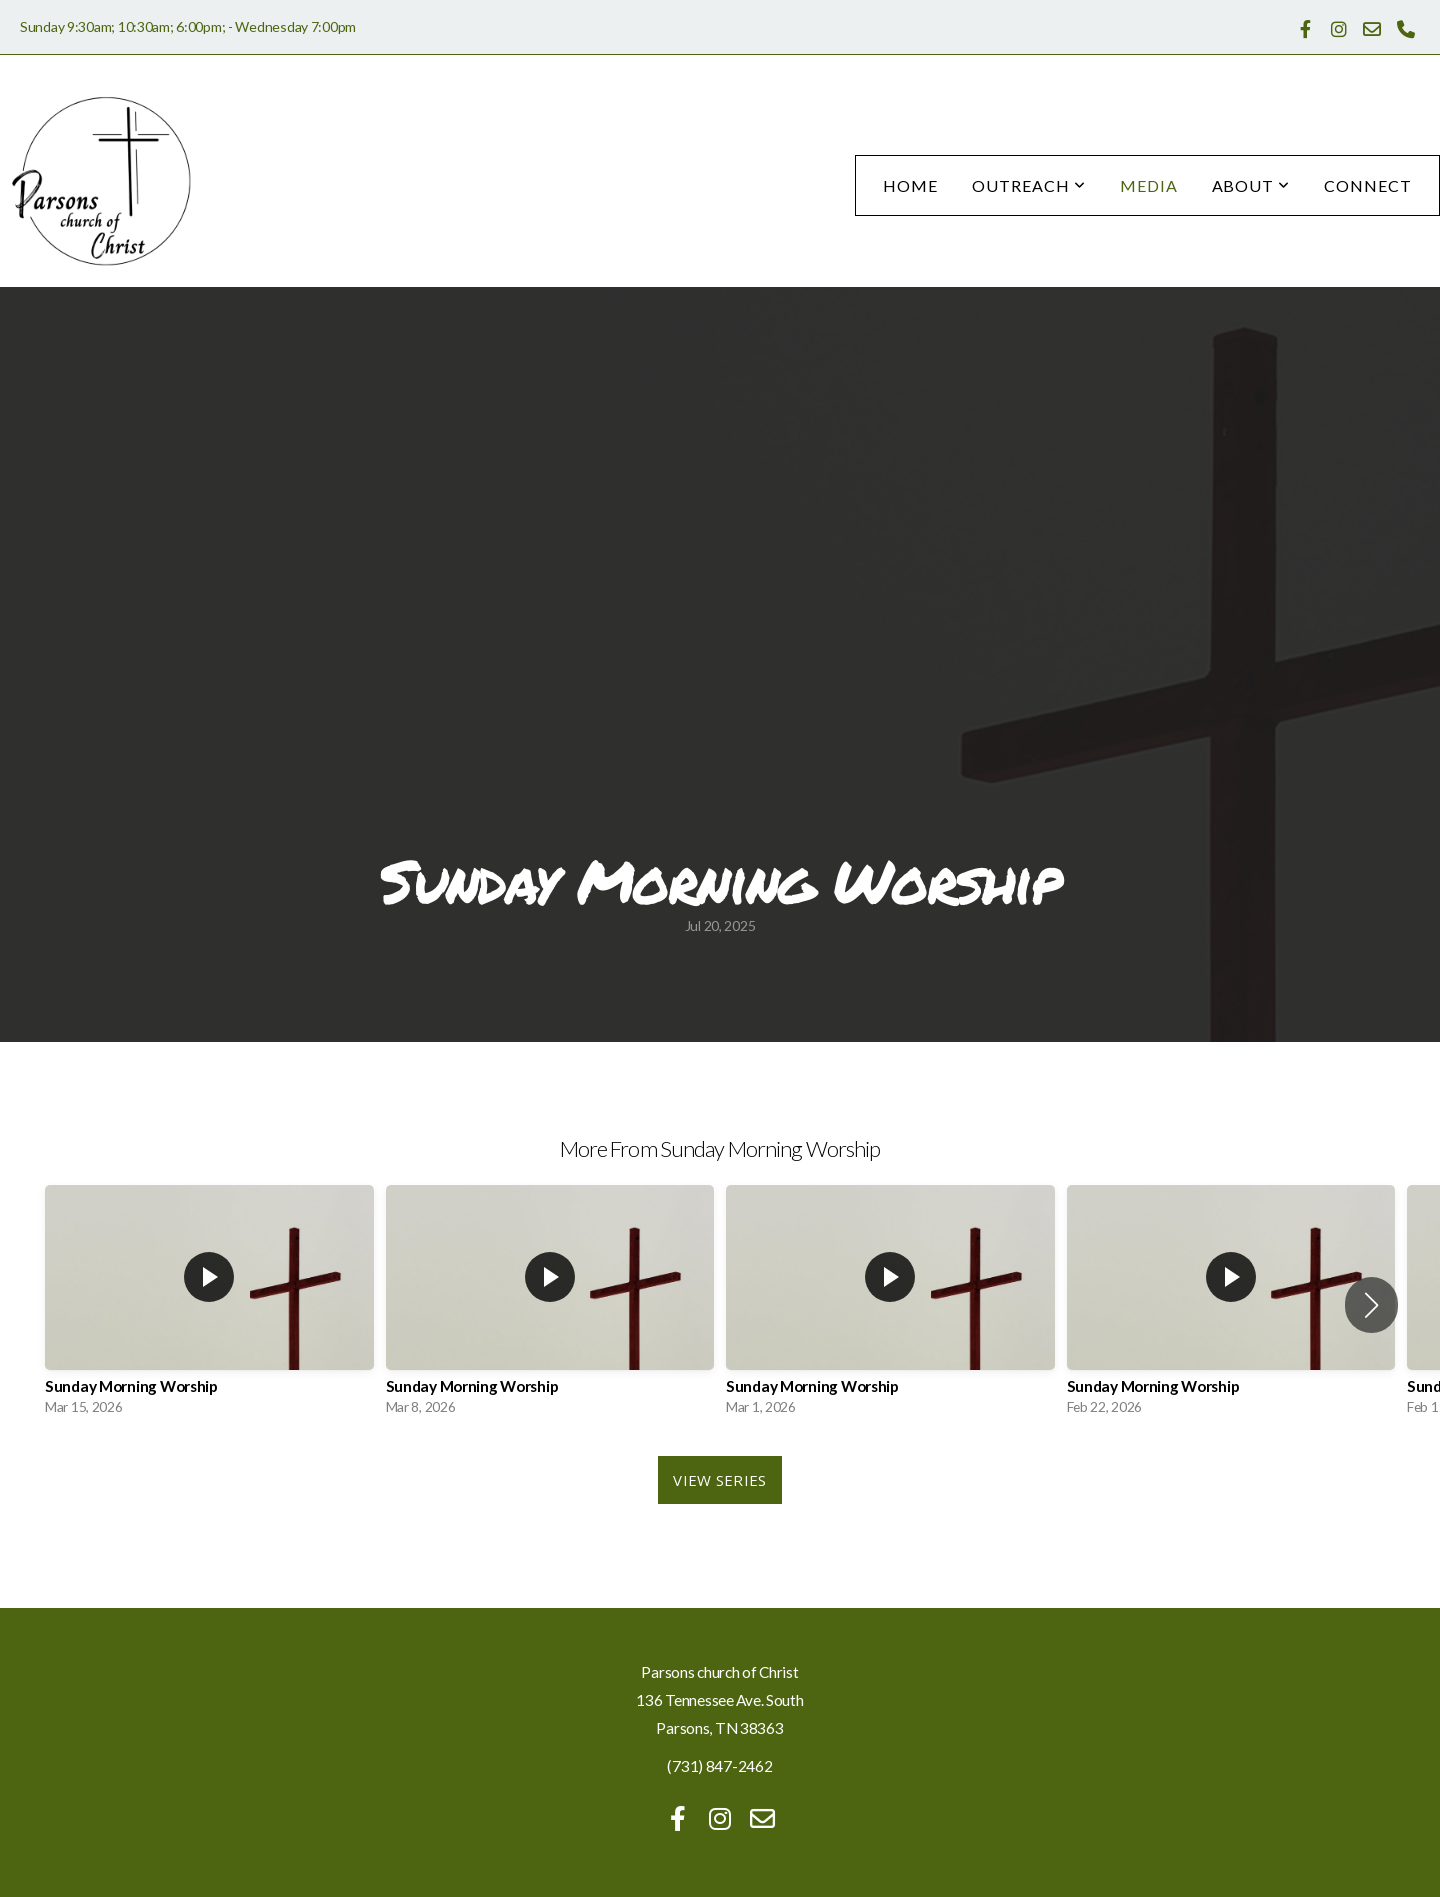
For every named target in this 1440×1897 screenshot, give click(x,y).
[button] (1371, 1305)
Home (910, 185)
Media (1149, 185)
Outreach (1029, 185)
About (1251, 185)
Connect (1368, 185)
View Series (719, 1480)
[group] (209, 1305)
